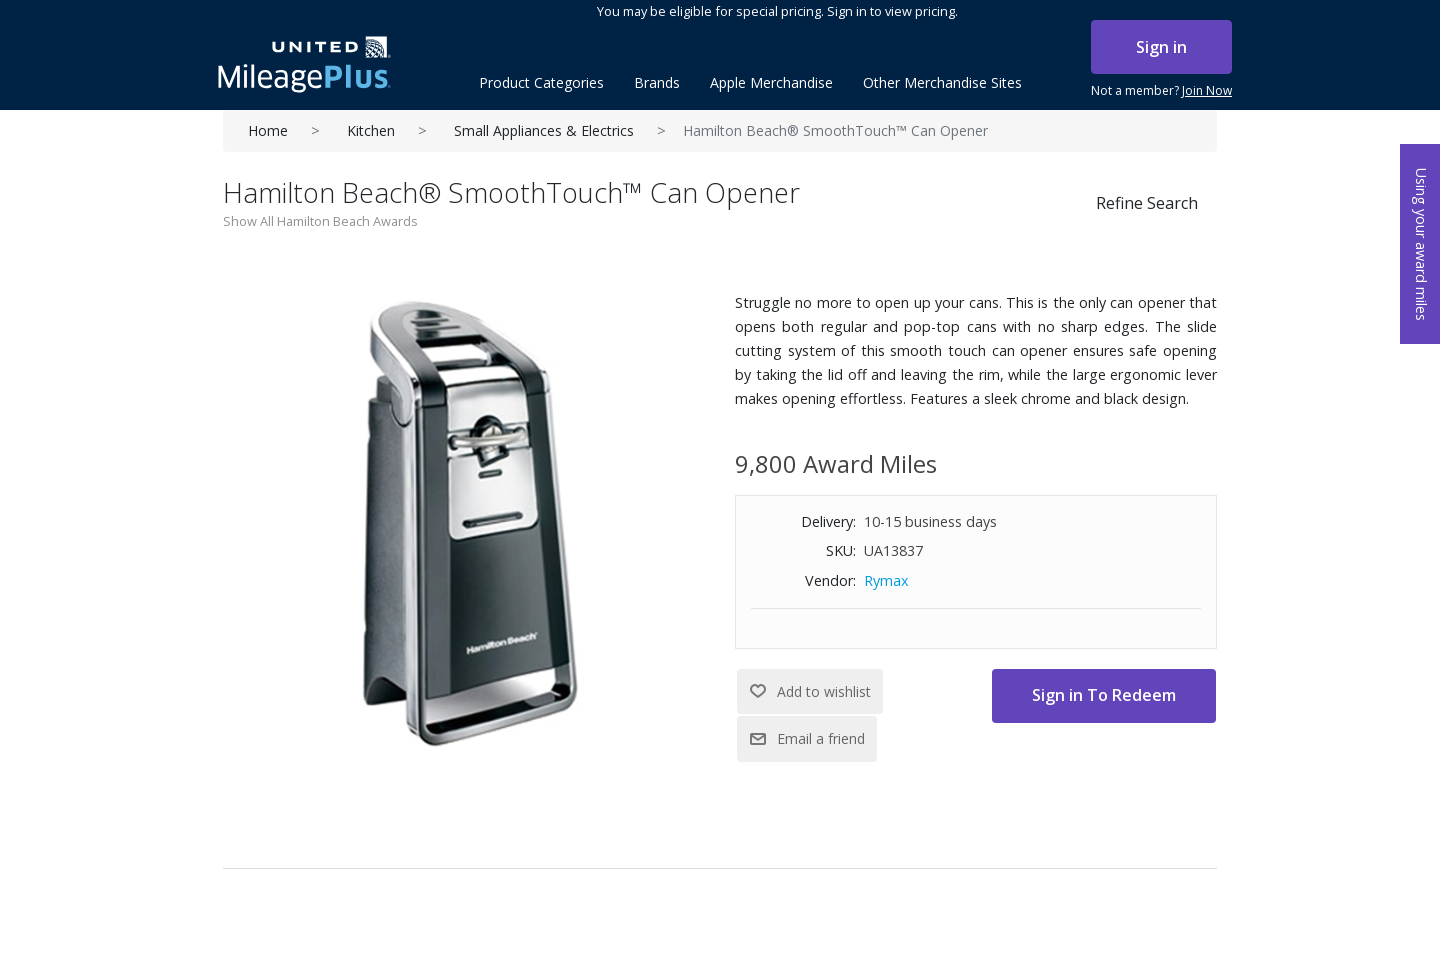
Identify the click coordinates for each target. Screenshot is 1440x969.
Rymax (886, 580)
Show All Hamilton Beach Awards (320, 221)
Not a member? (1161, 91)
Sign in (1161, 47)
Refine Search (1147, 203)
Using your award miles (1421, 244)
